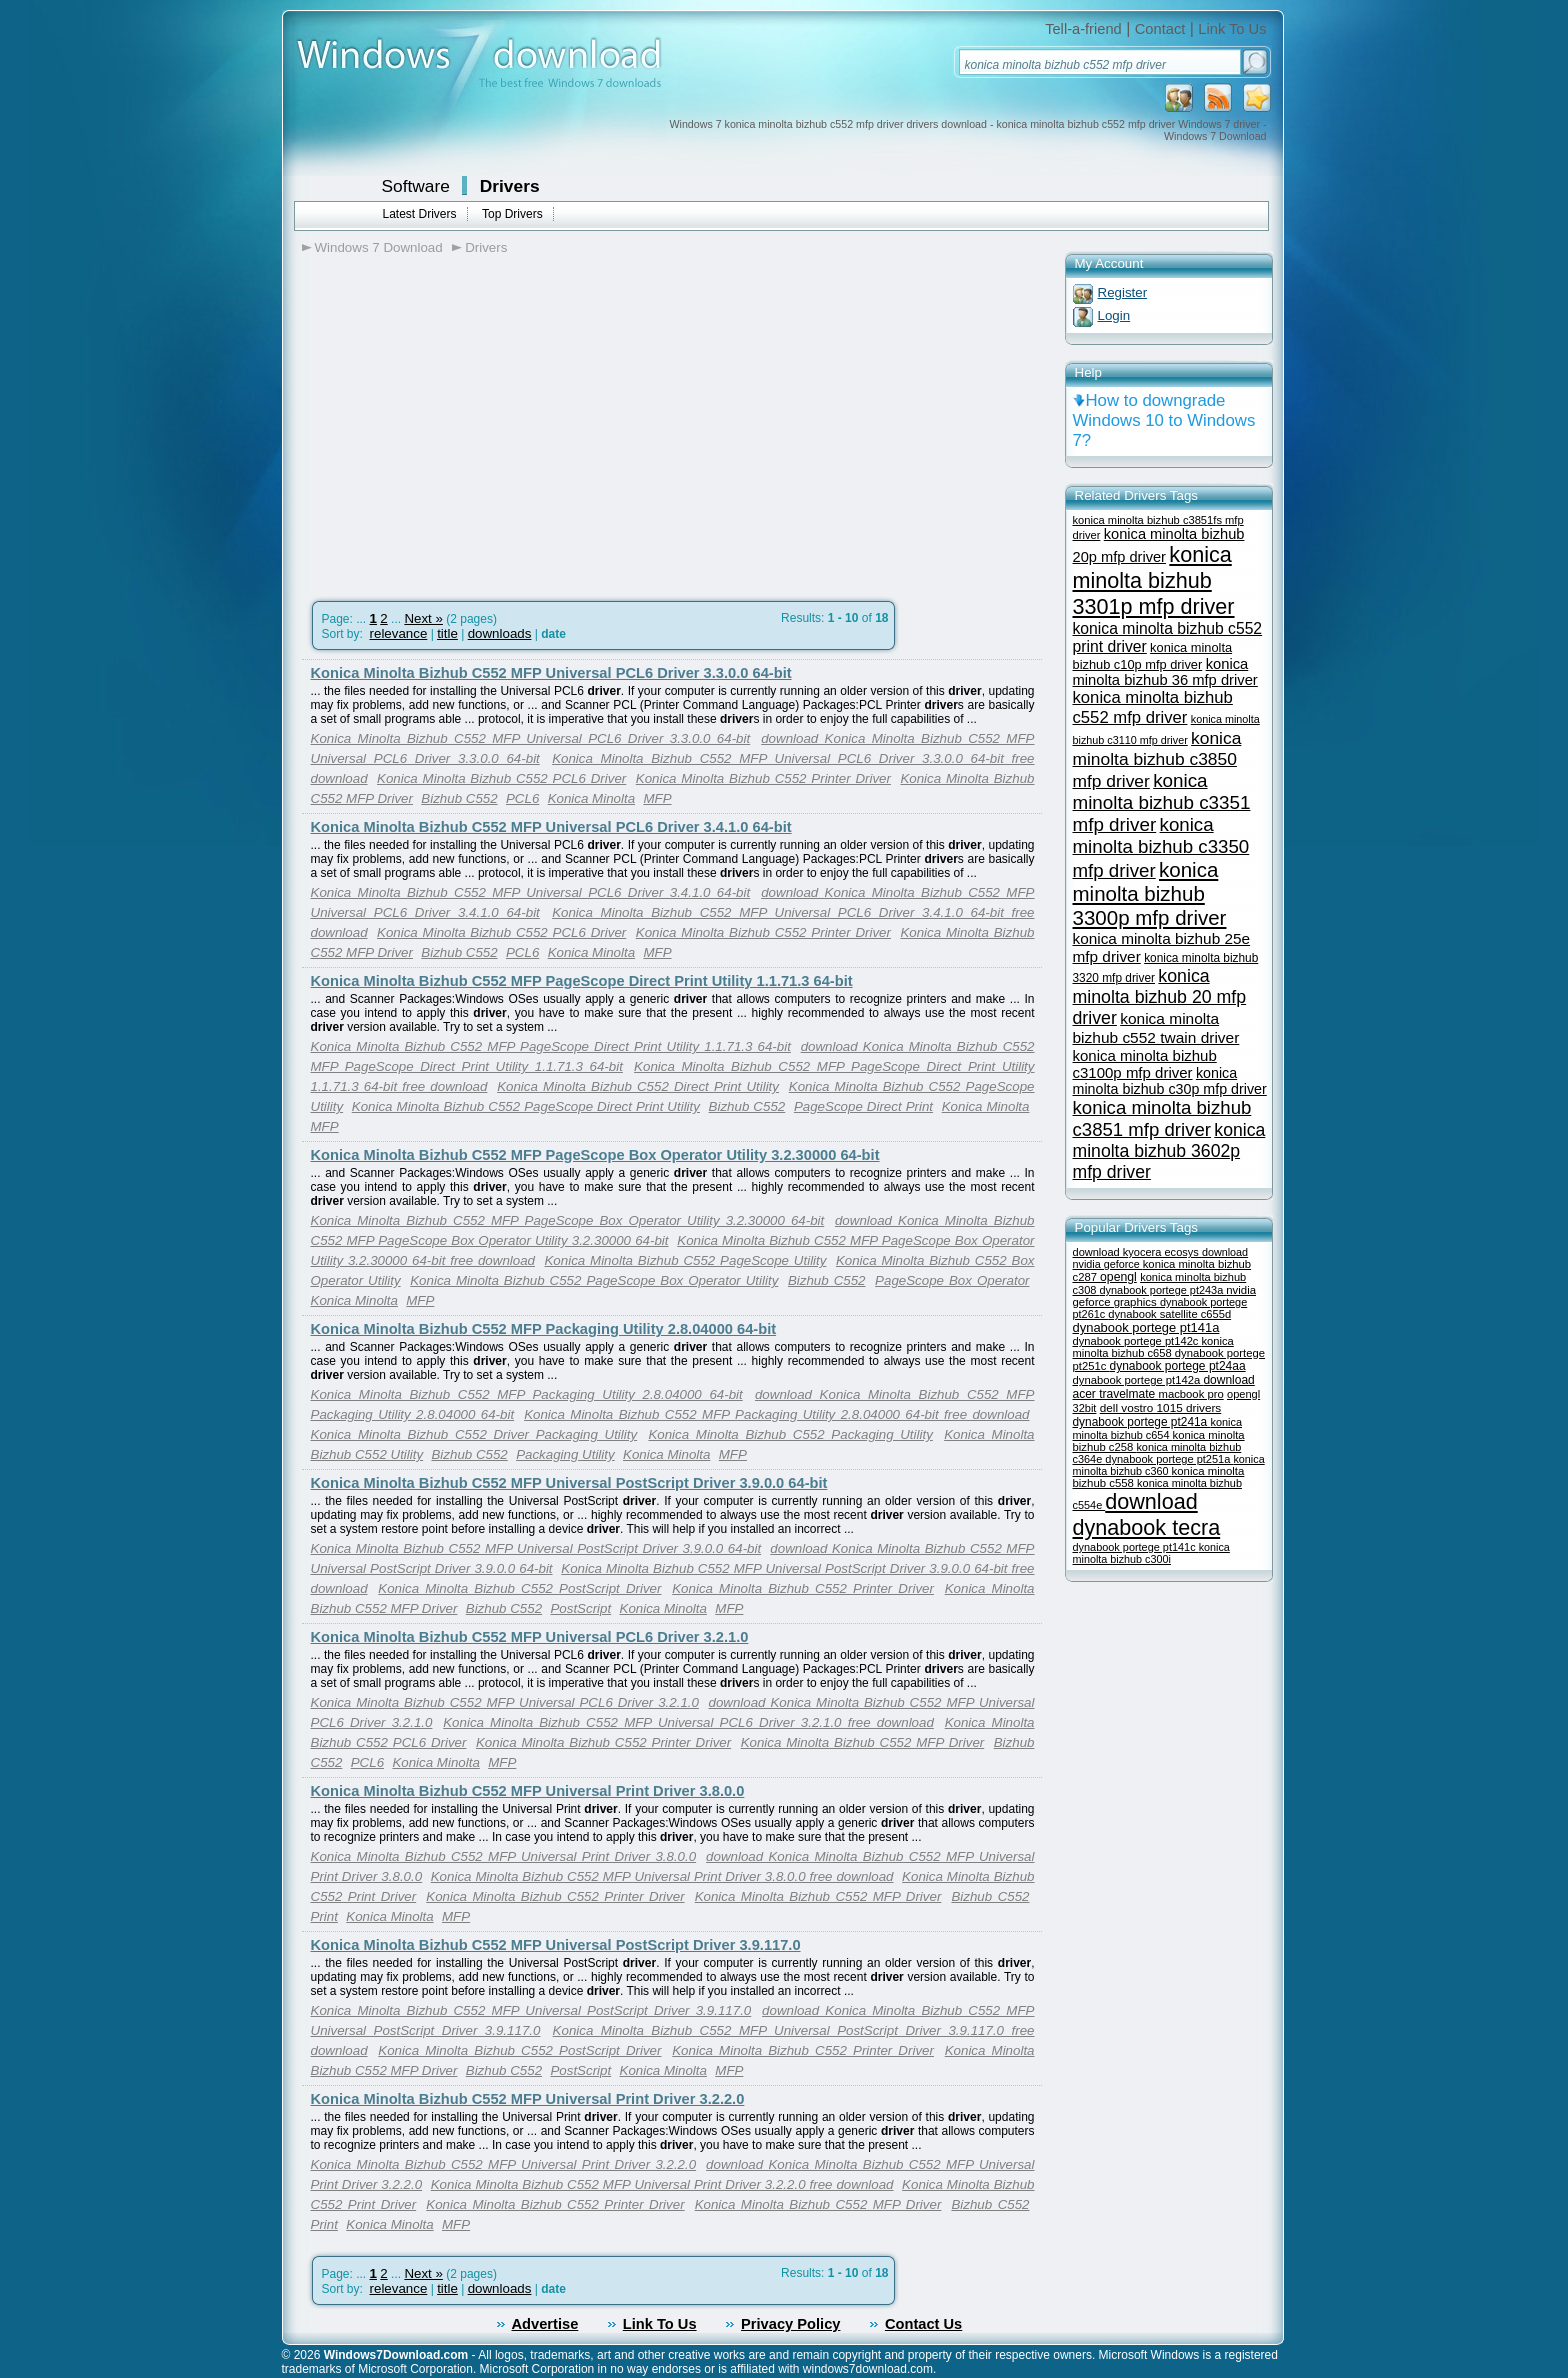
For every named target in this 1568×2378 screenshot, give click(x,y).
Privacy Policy (790, 2324)
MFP (657, 798)
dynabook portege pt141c (1136, 1547)
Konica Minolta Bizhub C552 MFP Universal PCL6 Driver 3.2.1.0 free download (688, 1722)
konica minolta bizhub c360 (1169, 1465)
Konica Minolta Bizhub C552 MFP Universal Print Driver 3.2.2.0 (528, 2099)
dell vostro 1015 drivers (1160, 1407)
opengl (1118, 1277)
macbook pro (1191, 1394)
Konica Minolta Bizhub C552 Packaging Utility (790, 1434)
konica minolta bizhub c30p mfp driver (1170, 1081)
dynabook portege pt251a (1169, 1459)
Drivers (510, 186)
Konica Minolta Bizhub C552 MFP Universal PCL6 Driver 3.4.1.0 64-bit (551, 827)
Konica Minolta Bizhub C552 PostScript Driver (519, 1588)
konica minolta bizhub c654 (1158, 1428)
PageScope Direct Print (863, 1106)
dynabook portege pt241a (1142, 1422)
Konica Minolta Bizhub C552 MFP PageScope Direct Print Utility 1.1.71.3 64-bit (582, 981)
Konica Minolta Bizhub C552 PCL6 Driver (501, 778)
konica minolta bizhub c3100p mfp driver (1145, 1064)
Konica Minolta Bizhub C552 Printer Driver (763, 778)
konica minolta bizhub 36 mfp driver (1165, 672)
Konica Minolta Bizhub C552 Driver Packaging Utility (474, 1434)
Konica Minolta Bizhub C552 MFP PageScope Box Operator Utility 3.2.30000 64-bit (595, 1155)
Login (1114, 315)
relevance (399, 633)
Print (324, 1916)
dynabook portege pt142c (1137, 1341)
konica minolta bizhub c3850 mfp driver (1157, 759)
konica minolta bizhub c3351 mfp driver (1162, 802)
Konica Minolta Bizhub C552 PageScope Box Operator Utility (594, 1280)
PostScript (580, 1608)
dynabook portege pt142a (1138, 1380)
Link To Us (1232, 29)
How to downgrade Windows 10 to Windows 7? (1164, 420)
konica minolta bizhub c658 (1153, 1347)
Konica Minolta (591, 798)
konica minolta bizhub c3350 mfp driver (1161, 847)
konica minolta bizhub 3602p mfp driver (1169, 1151)
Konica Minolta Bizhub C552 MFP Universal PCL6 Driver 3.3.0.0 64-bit (551, 673)
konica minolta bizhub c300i (1151, 1553)
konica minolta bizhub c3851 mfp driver (1162, 1118)
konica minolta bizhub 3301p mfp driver (1154, 580)
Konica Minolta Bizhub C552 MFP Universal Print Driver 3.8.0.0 (528, 1791)
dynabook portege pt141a (1146, 1327)
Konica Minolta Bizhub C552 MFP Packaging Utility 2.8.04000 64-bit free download (776, 1414)
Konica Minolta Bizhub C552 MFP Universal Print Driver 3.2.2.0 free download (662, 2184)
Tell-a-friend (1083, 29)
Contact (1160, 29)
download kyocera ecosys (1137, 1252)
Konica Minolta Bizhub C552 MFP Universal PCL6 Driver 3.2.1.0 (530, 1637)
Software (416, 186)
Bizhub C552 (459, 798)
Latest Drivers (420, 214)
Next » (423, 618)
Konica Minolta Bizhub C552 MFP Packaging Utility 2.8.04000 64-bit (544, 1329)
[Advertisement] (470, 421)
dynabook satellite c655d (1169, 1314)
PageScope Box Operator (952, 1280)
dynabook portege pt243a (1163, 1290)
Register (1123, 292)
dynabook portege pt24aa (1177, 1366)
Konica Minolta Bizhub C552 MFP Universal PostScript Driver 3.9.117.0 (556, 1945)
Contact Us (923, 2324)
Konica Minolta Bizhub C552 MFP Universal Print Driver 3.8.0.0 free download (662, 1876)
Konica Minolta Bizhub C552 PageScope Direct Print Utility (526, 1106)
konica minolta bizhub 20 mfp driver (1160, 997)
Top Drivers (512, 214)
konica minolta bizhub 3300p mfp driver (1150, 893)
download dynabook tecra (1147, 1514)
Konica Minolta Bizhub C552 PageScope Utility (685, 1260)
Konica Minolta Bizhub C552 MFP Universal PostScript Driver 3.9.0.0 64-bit (569, 1483)
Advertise (545, 2324)
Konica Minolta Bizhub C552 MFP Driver (863, 1742)
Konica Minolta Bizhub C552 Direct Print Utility (638, 1086)
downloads (500, 633)
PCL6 (522, 798)
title (447, 633)
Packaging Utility (565, 1454)
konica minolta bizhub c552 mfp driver (1153, 707)
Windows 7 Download (379, 247)
